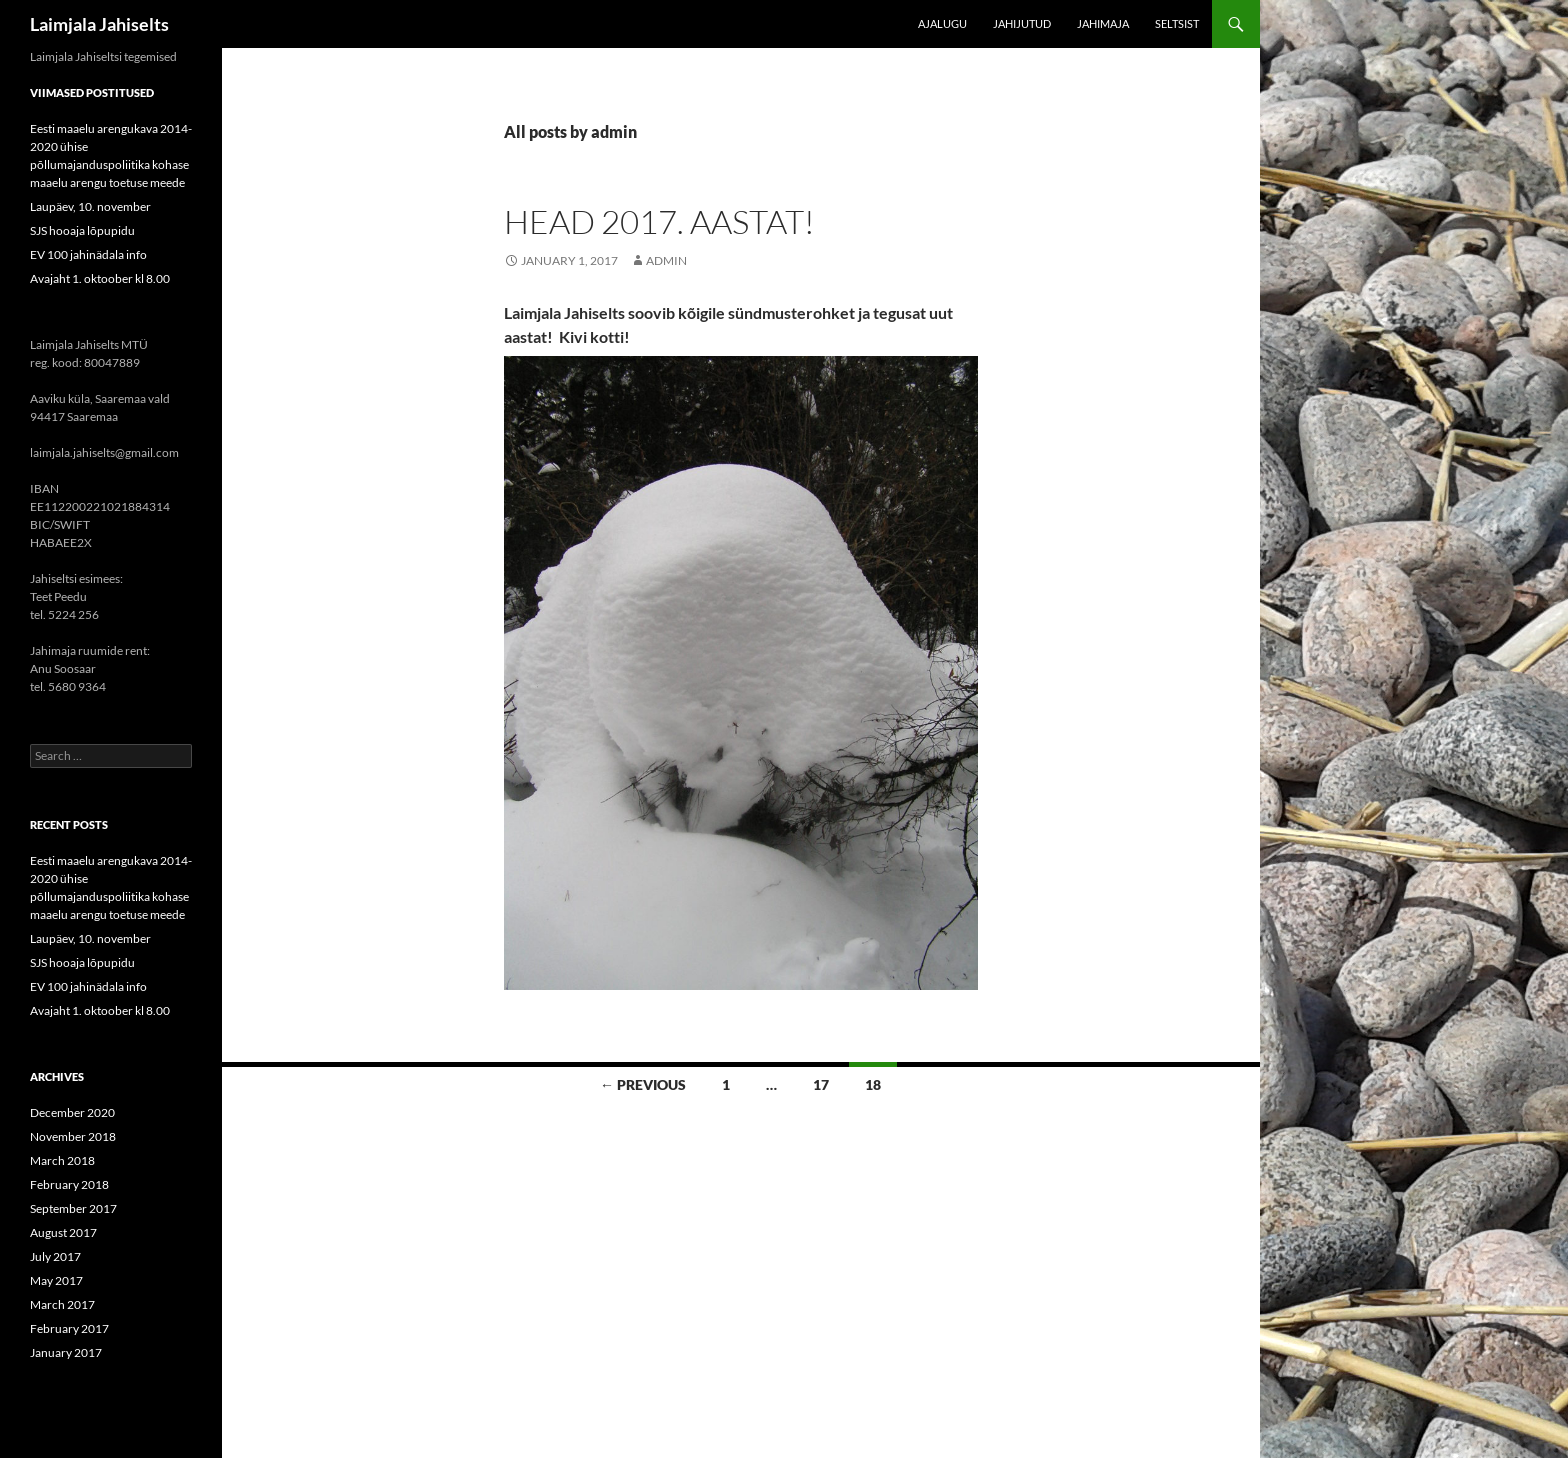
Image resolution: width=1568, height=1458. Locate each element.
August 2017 (63, 1232)
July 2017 (55, 1256)
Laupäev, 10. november (90, 206)
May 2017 (56, 1280)
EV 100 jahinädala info (88, 254)
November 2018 (73, 1136)
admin (666, 260)
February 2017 (69, 1328)
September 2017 (73, 1208)
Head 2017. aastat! (659, 221)
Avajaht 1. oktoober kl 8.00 (100, 278)
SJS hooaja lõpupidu (82, 230)
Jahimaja (1103, 23)
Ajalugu (942, 23)
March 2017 (62, 1304)
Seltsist (1177, 23)
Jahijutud (1022, 23)
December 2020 (72, 1112)
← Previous (643, 1084)
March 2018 (62, 1160)
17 (821, 1084)
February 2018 (69, 1184)
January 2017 (66, 1352)
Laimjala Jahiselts (99, 24)
